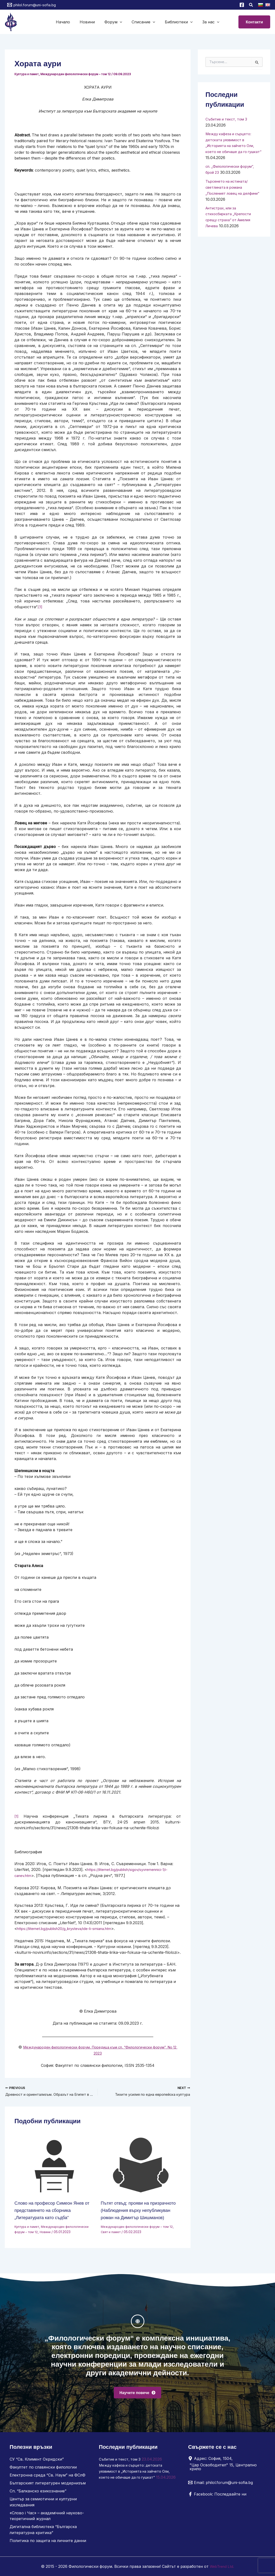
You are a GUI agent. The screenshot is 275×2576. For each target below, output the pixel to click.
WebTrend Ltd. (222, 2566)
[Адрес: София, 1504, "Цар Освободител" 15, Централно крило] (225, 2466)
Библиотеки (176, 22)
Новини (90, 22)
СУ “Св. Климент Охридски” (37, 2461)
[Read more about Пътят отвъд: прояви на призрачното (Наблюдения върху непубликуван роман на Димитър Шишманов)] (141, 2164)
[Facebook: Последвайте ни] (217, 2497)
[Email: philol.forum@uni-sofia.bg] (220, 2485)
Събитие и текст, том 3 (228, 119)
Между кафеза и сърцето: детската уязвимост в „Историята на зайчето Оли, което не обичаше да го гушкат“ (232, 145)
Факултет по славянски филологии (43, 2469)
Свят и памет (112, 2238)
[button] (251, 5)
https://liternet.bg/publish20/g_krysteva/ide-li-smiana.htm (69, 1927)
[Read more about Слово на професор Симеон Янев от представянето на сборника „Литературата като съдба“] (54, 2164)
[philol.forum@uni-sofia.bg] (31, 4)
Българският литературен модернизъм (48, 2485)
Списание (142, 22)
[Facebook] (241, 4)
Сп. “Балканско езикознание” (38, 2492)
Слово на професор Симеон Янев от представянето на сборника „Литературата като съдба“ (52, 2209)
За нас (206, 22)
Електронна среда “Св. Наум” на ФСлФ (47, 2477)
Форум (114, 22)
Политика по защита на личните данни (48, 2540)
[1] (40, 606)
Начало (68, 22)
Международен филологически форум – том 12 (79, 74)
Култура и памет (27, 74)
